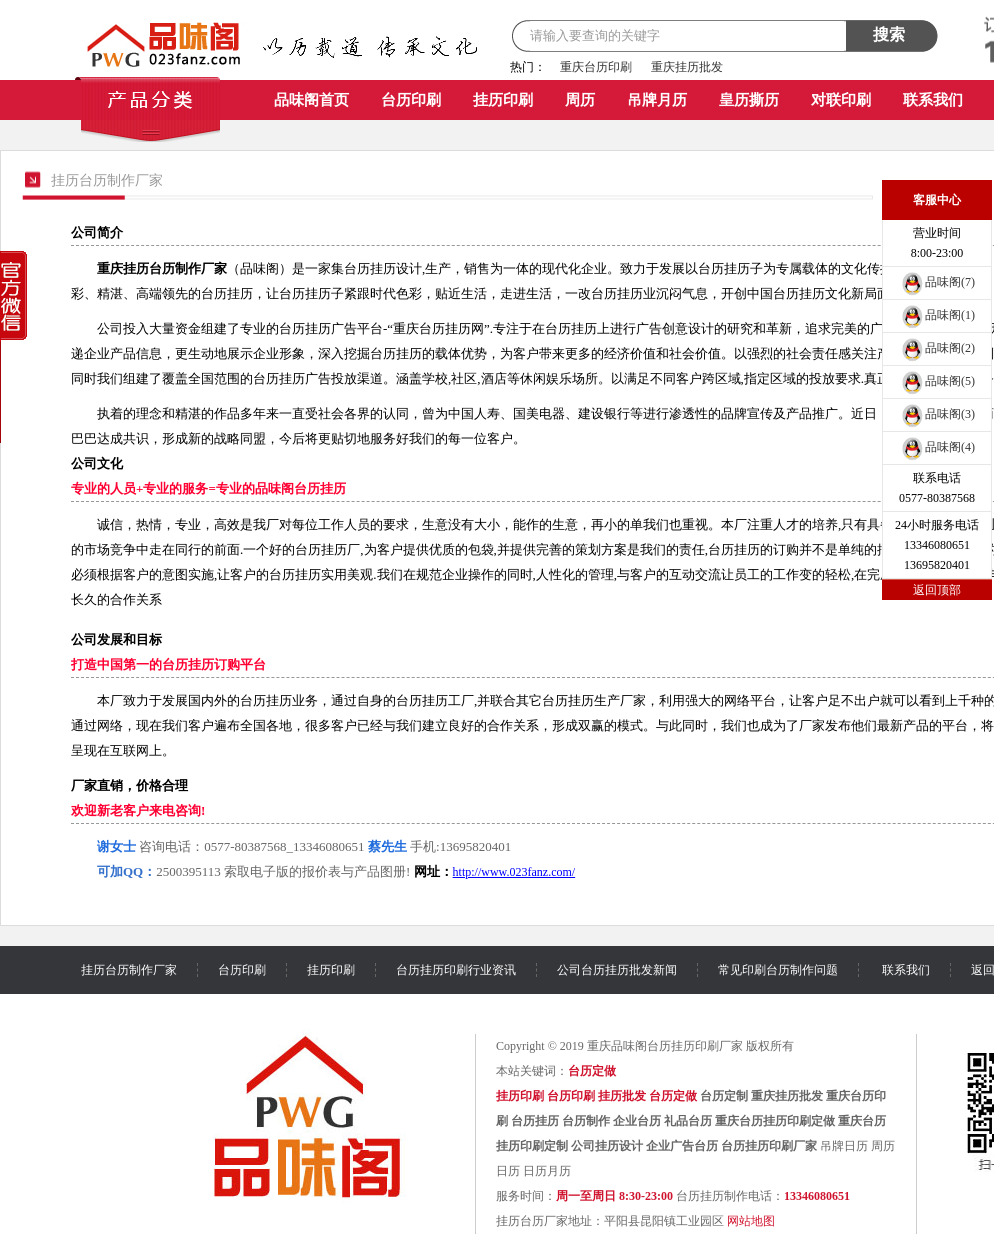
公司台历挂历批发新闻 (617, 970)
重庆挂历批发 (687, 67)
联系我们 (933, 100)
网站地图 (751, 1221)
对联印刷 (841, 100)
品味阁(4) (937, 447)
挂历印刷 (503, 100)
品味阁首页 (311, 100)
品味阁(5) (937, 381)
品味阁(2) (937, 348)
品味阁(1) (937, 315)
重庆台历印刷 (596, 67)
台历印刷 (411, 100)
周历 (580, 100)
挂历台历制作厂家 (129, 970)
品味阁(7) (937, 282)
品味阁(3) (937, 414)
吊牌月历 (657, 100)
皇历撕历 (749, 100)
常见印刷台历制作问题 (778, 970)
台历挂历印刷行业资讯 (456, 970)
